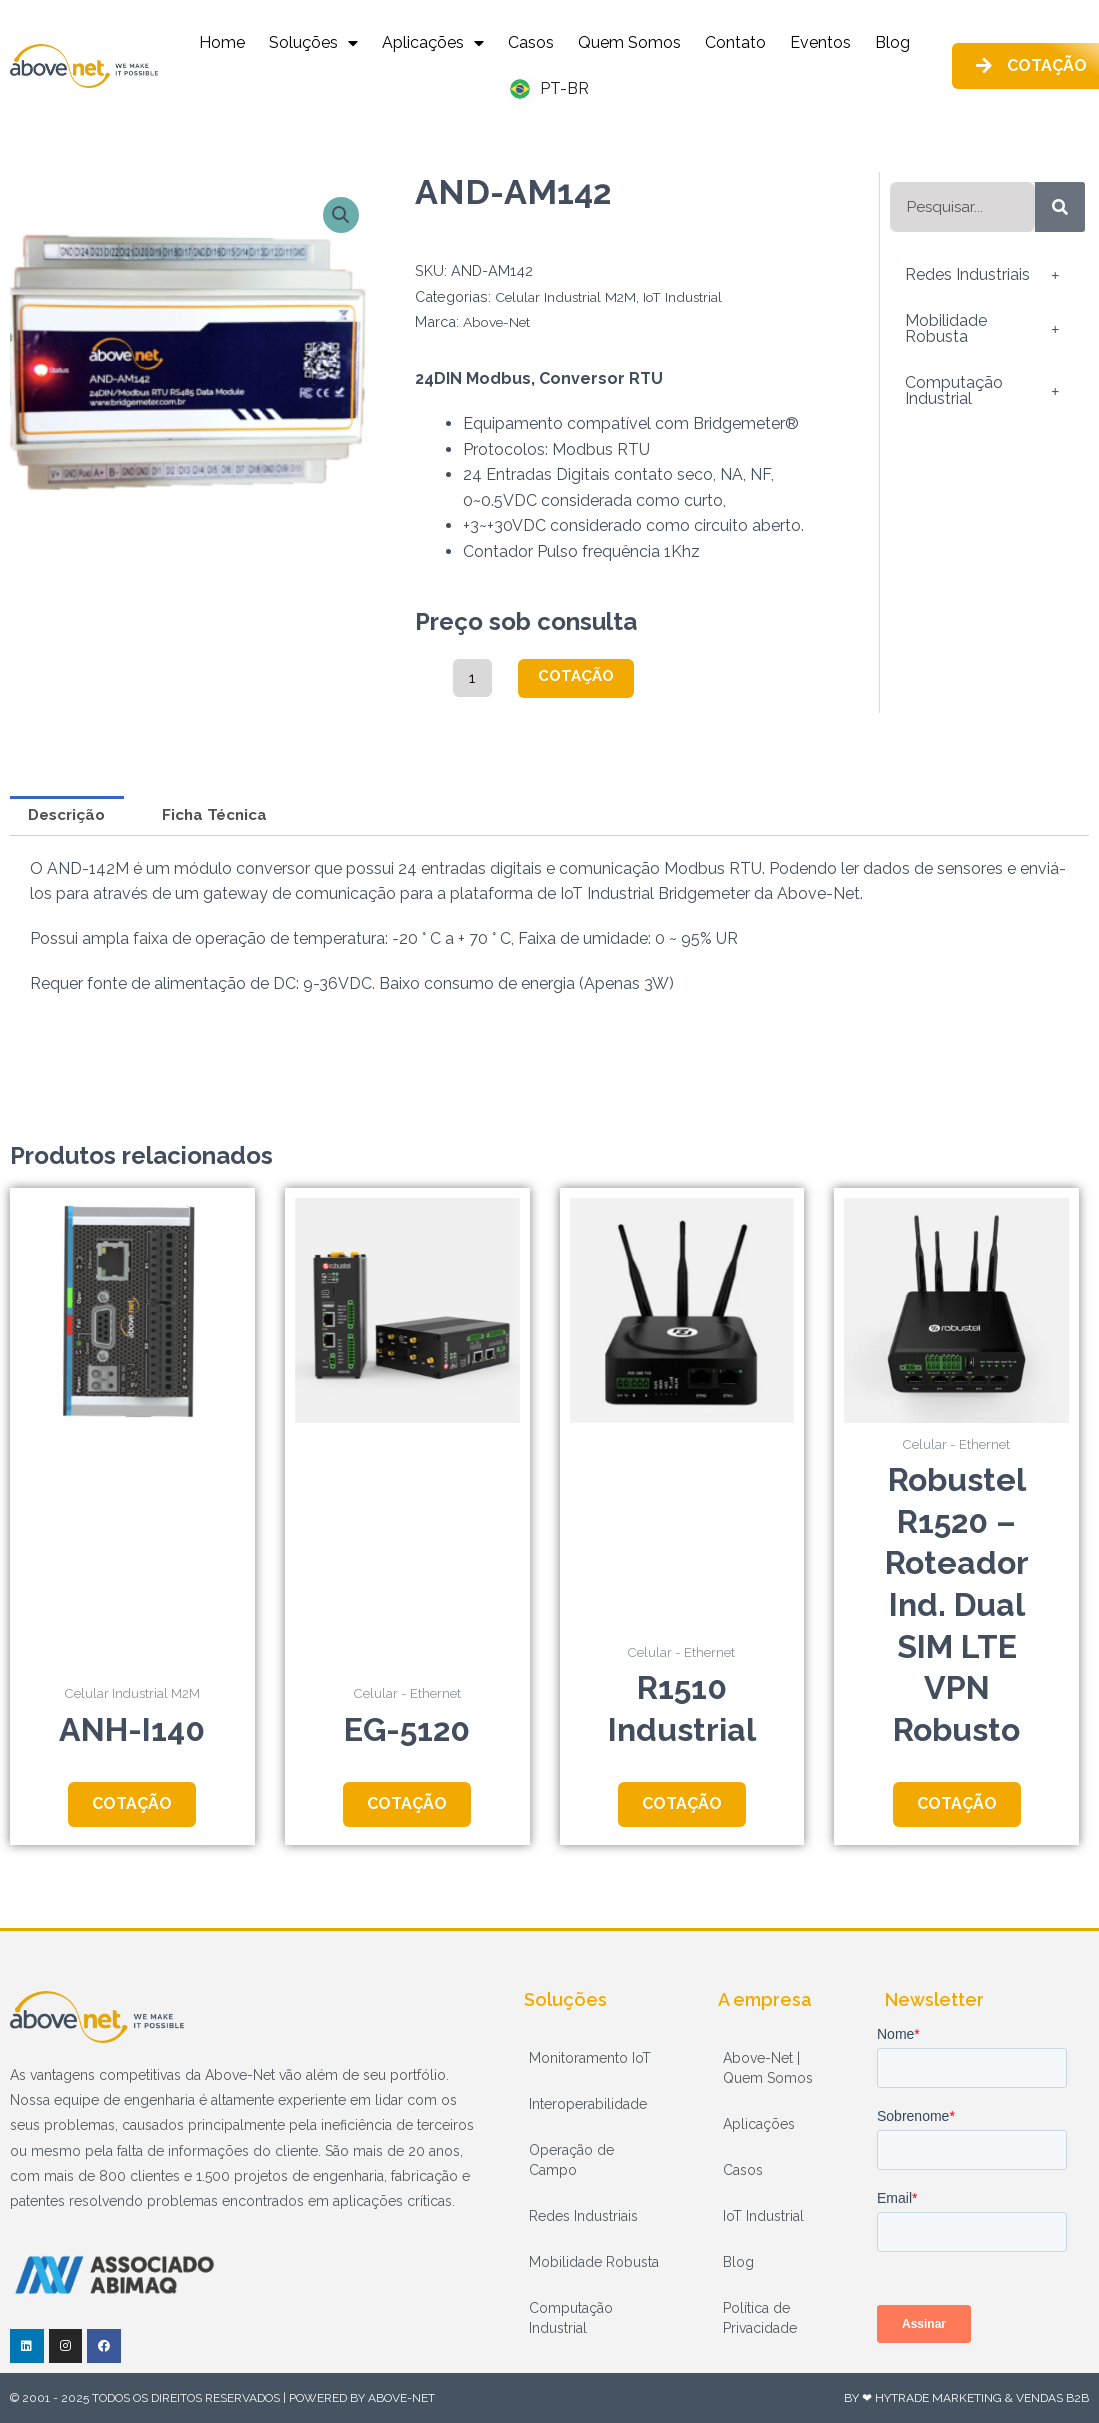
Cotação (581, 676)
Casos (531, 42)
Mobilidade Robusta (987, 329)
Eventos (820, 42)
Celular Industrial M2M (569, 296)
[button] (341, 216)
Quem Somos (629, 42)
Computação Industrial (987, 391)
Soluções (313, 43)
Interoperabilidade (588, 2104)
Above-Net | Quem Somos (768, 2068)
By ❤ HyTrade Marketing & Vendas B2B (966, 2398)
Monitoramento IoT (590, 2058)
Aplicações (433, 43)
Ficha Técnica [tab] (227, 817)
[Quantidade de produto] (474, 678)
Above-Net (500, 321)
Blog (892, 42)
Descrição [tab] (71, 817)
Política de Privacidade (760, 2318)
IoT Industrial (691, 296)
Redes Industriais (987, 275)
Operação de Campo (571, 2160)
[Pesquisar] (1060, 207)
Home (222, 42)
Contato (735, 42)
